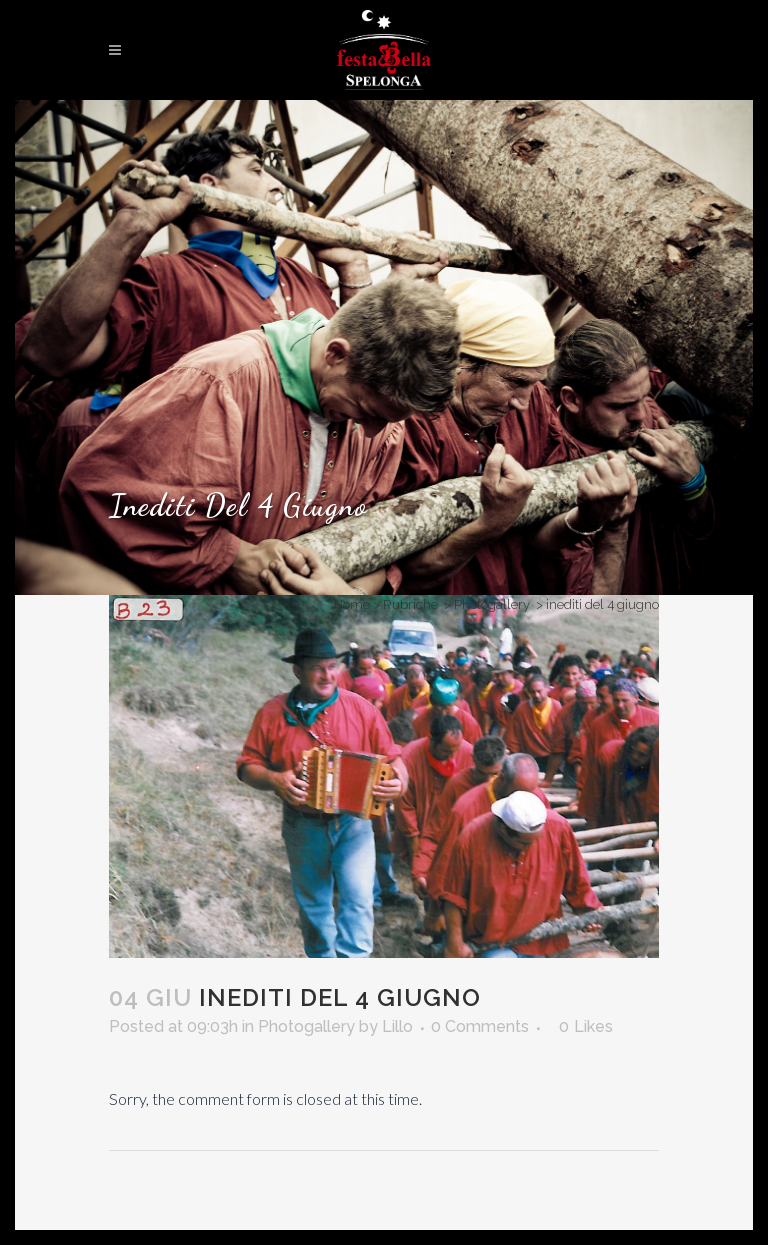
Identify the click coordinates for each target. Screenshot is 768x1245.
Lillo (397, 1026)
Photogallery (492, 604)
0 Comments (480, 1026)
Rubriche (410, 604)
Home (352, 604)
